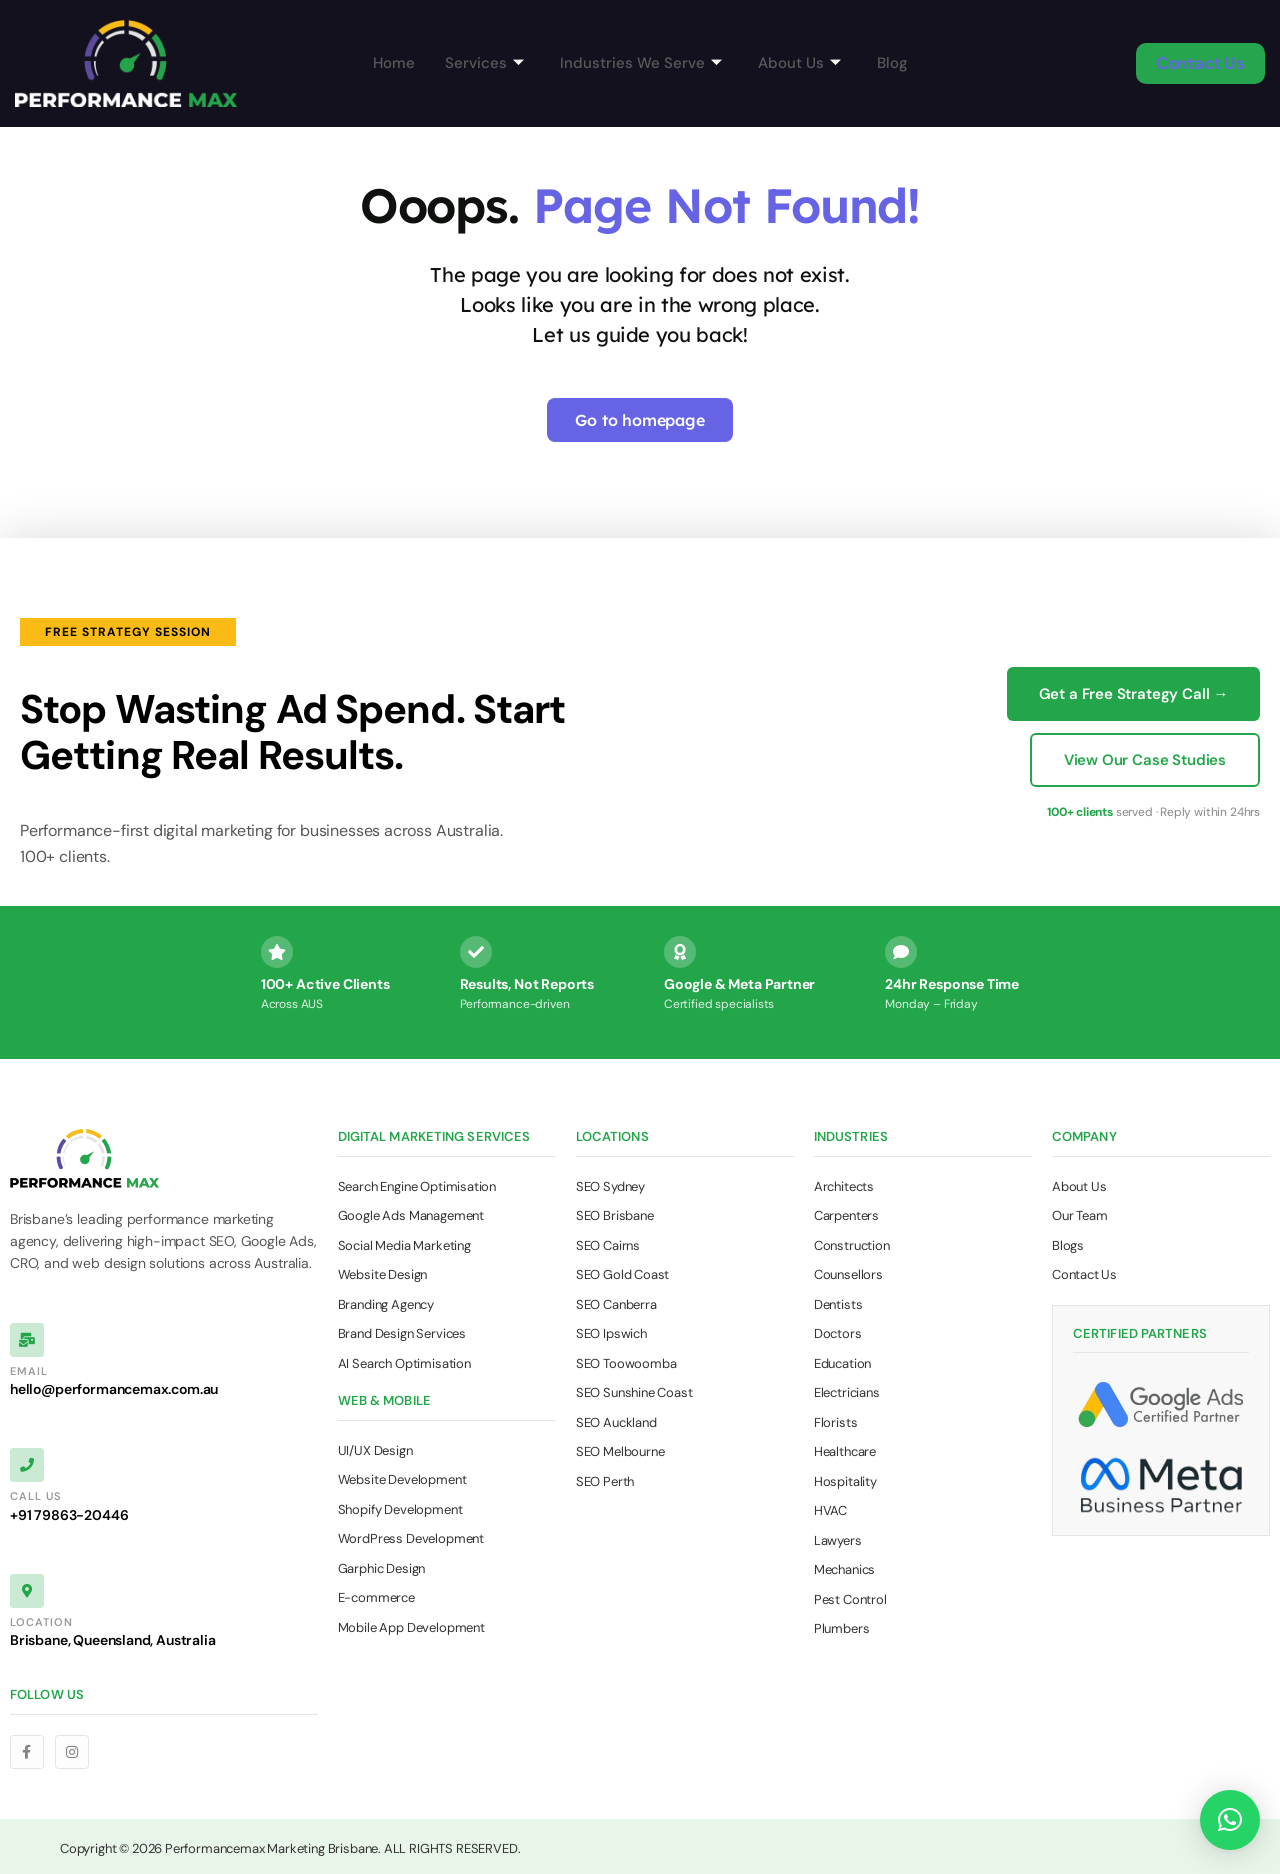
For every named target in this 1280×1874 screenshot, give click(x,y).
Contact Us (1200, 63)
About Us (799, 63)
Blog (892, 63)
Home (394, 63)
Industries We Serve (641, 63)
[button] (1230, 1820)
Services (484, 63)
